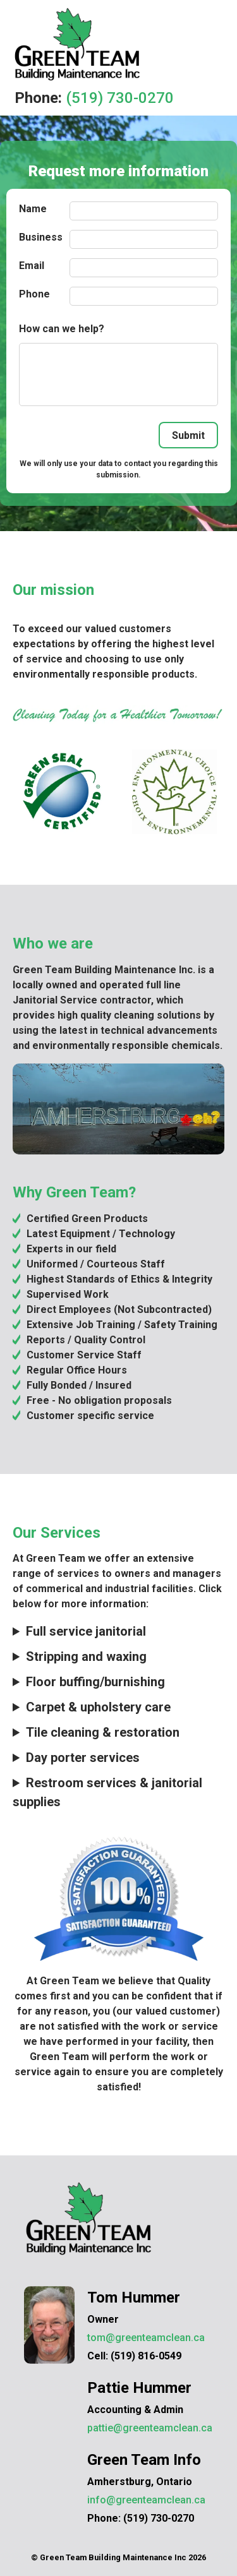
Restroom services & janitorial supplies (107, 1792)
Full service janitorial (86, 1631)
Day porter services (83, 1757)
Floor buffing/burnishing (95, 1681)
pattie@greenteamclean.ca (149, 2428)
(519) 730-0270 (120, 98)
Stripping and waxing (86, 1656)
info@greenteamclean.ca (146, 2500)
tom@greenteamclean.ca (146, 2338)
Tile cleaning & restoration (102, 1732)
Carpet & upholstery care (98, 1707)
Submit (188, 435)
